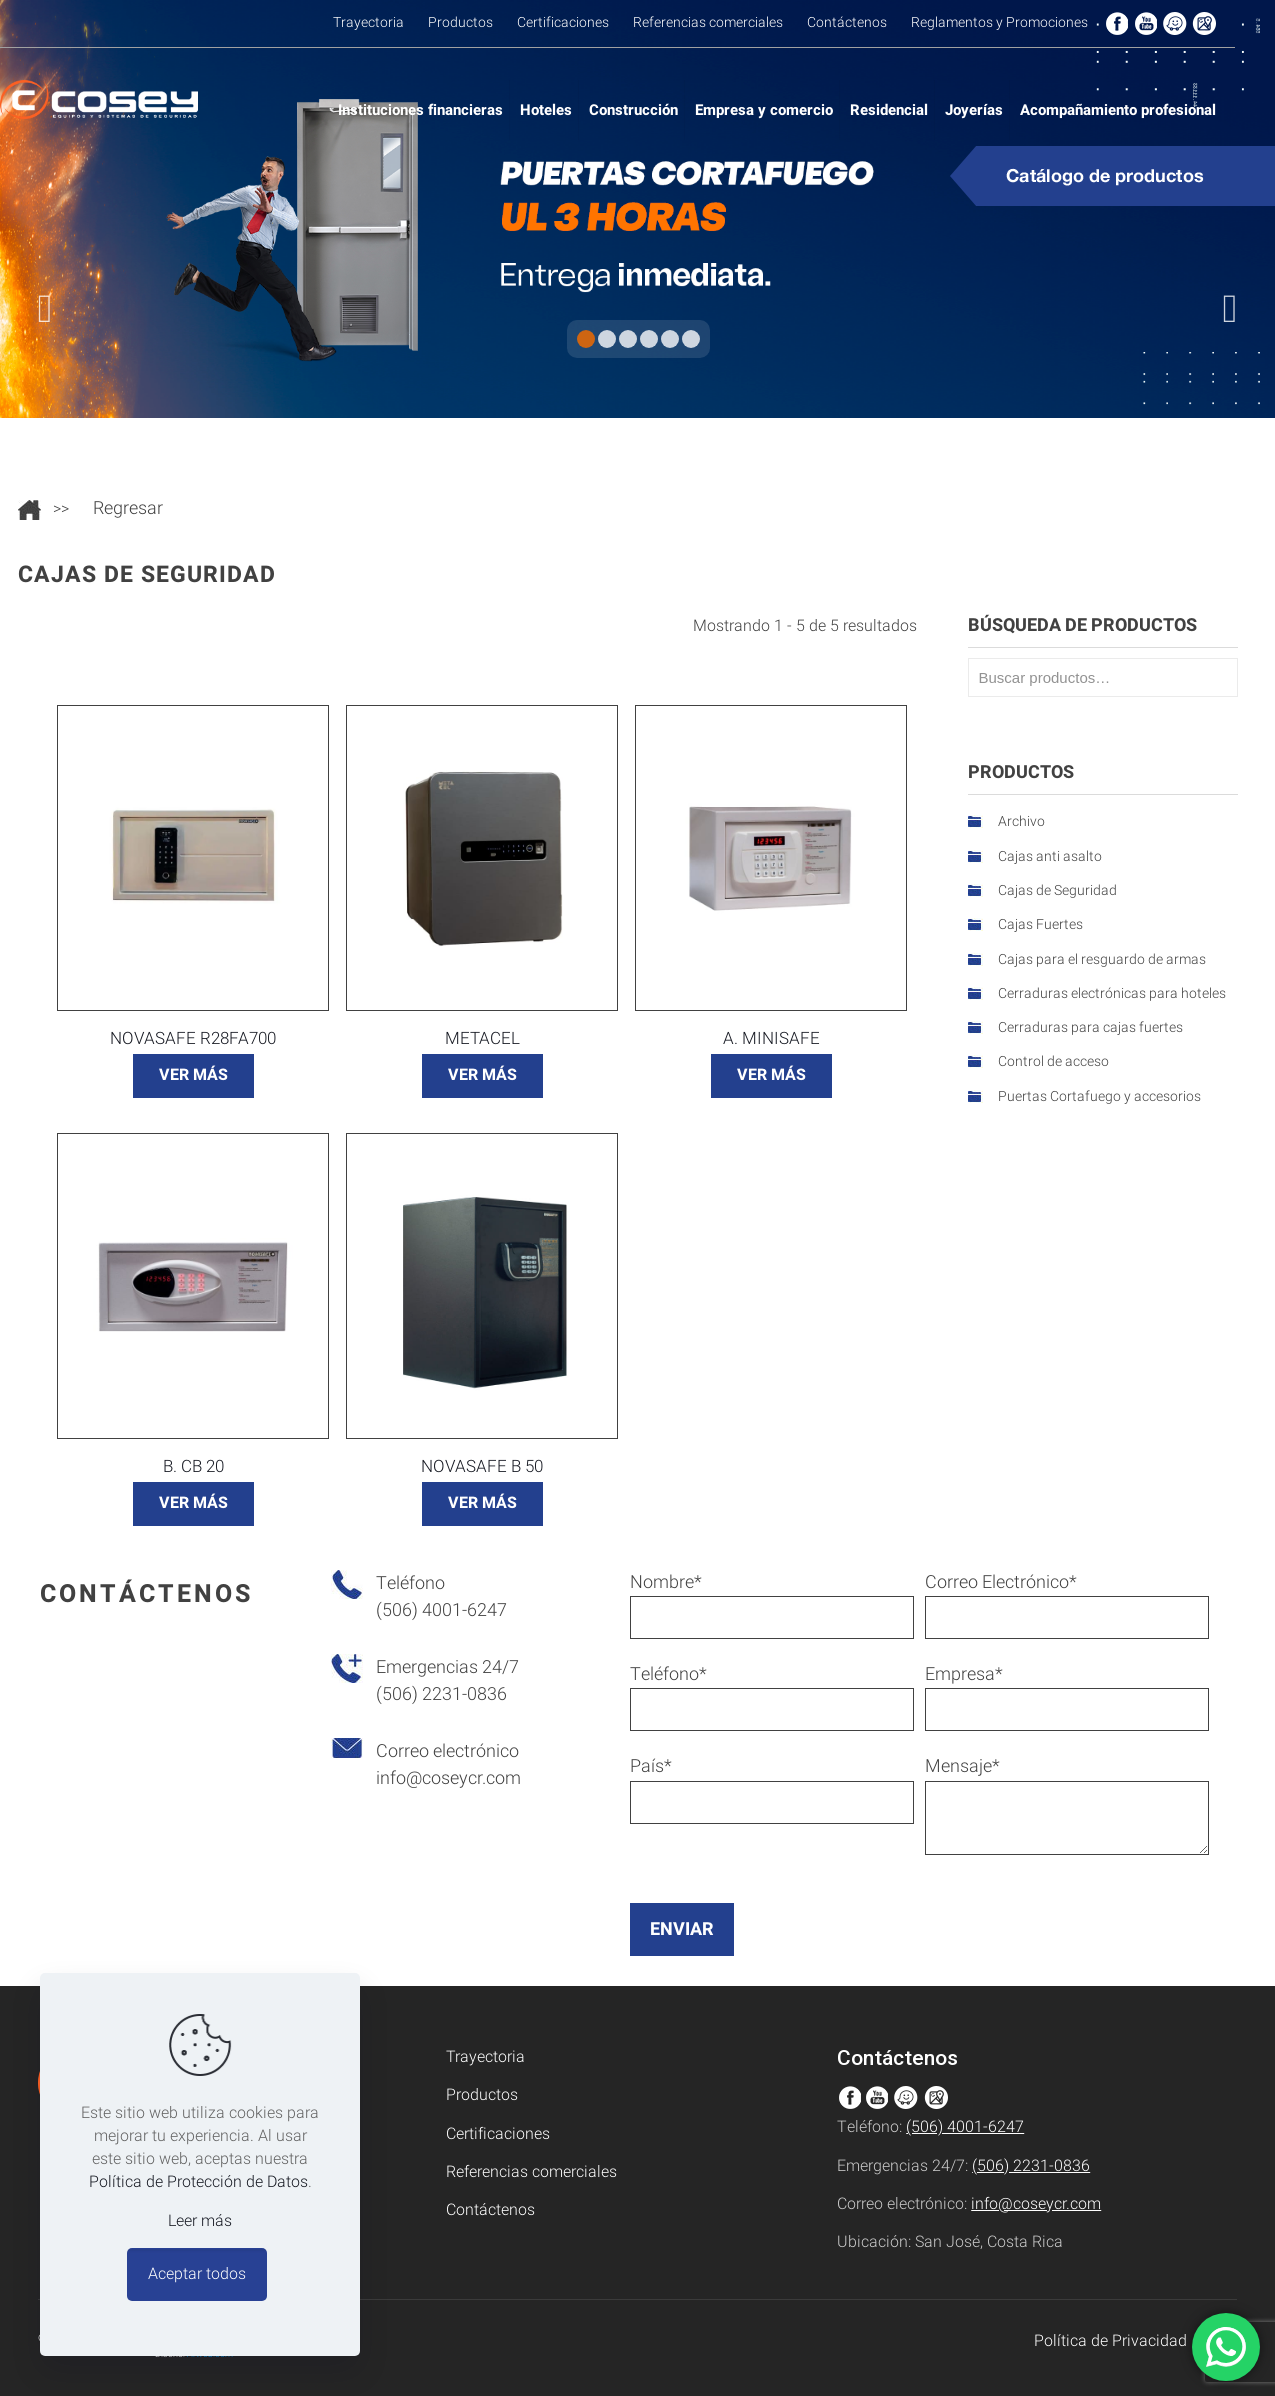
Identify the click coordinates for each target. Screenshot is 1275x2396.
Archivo (1021, 821)
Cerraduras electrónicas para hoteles (1112, 993)
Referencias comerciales (531, 2172)
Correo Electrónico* (1067, 1604)
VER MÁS (193, 1075)
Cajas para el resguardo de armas (1102, 959)
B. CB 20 (193, 1466)
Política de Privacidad (1110, 2341)
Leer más (200, 2221)
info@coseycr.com (448, 1778)
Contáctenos (490, 2210)
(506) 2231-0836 (1031, 2166)
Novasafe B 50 (482, 1466)
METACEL (482, 1038)
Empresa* (1067, 1696)
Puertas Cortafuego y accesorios (1099, 1096)
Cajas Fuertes (1040, 924)
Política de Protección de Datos (198, 2182)
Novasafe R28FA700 (193, 1038)
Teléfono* (772, 1696)
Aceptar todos (197, 2274)
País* (772, 1788)
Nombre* (772, 1604)
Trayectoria (485, 2057)
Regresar (128, 508)
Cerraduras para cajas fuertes (1090, 1027)
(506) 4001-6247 (965, 2127)
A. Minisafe (771, 1038)
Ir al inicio (29, 510)
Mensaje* (1067, 1804)
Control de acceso (1053, 1061)
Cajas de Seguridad (1057, 890)
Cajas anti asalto (1050, 856)
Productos (482, 2095)
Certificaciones (498, 2134)
